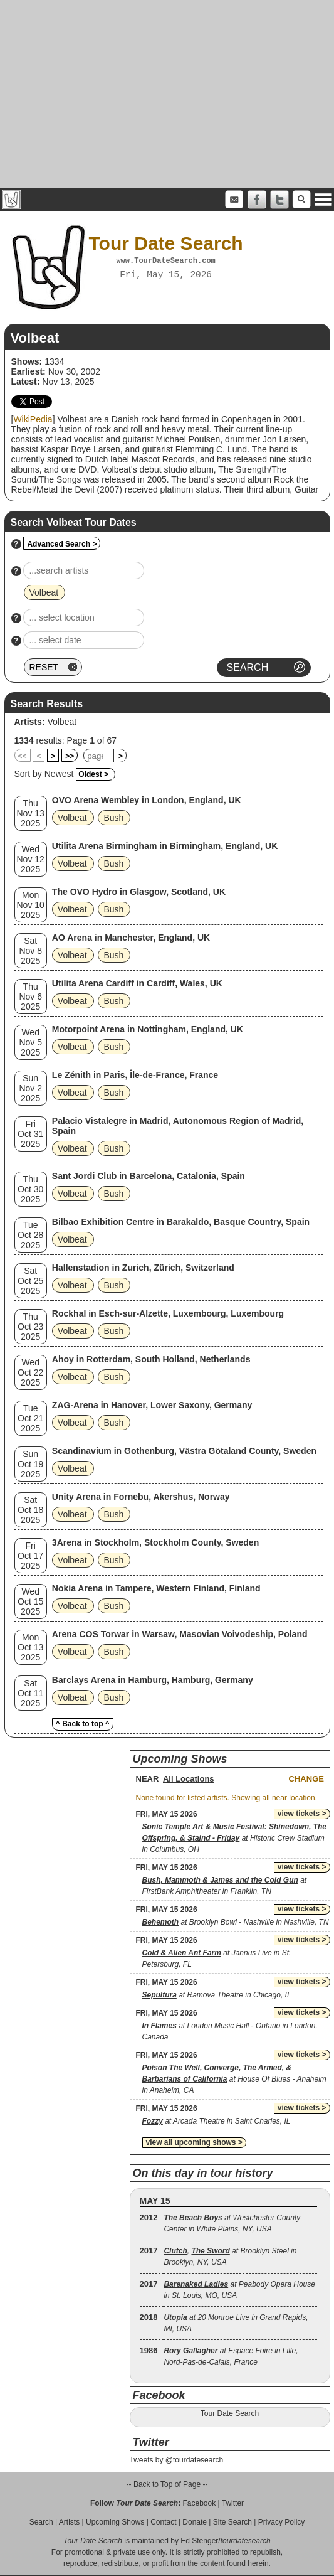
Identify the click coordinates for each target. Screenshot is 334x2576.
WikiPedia (32, 419)
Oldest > (93, 774)
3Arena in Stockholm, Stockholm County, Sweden (155, 1542)
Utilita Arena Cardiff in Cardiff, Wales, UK (137, 983)
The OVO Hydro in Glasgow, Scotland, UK (139, 892)
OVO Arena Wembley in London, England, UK (146, 800)
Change (306, 1778)
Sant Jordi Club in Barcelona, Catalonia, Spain (148, 1176)
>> (69, 756)
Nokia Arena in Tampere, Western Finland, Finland (156, 1588)
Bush (113, 818)
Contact (163, 2522)
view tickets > (302, 1813)
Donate (194, 2522)
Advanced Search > (62, 544)
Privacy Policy (281, 2522)
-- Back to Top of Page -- (167, 2484)
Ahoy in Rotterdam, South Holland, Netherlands (151, 1359)
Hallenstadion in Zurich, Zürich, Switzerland (143, 1268)
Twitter (233, 2503)
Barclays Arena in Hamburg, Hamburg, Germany (152, 1680)
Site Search (232, 2522)
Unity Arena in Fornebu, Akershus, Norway (141, 1497)
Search (41, 2522)
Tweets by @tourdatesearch (177, 2460)
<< (22, 756)
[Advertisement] (167, 94)
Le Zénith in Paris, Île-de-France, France (135, 1075)
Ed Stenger (199, 2540)
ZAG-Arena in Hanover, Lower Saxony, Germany (152, 1405)
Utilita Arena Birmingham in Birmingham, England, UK (165, 846)
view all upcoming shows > (194, 2142)
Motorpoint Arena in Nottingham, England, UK (147, 1029)
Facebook (199, 2503)
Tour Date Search (230, 2413)
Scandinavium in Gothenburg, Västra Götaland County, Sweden (184, 1451)
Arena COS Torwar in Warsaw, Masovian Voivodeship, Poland (180, 1634)
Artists (69, 2522)
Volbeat (61, 722)
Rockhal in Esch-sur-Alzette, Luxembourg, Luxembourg (168, 1313)
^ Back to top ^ (83, 1723)
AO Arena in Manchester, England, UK (131, 938)
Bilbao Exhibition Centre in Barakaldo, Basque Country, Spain (181, 1222)
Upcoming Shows (115, 2522)
